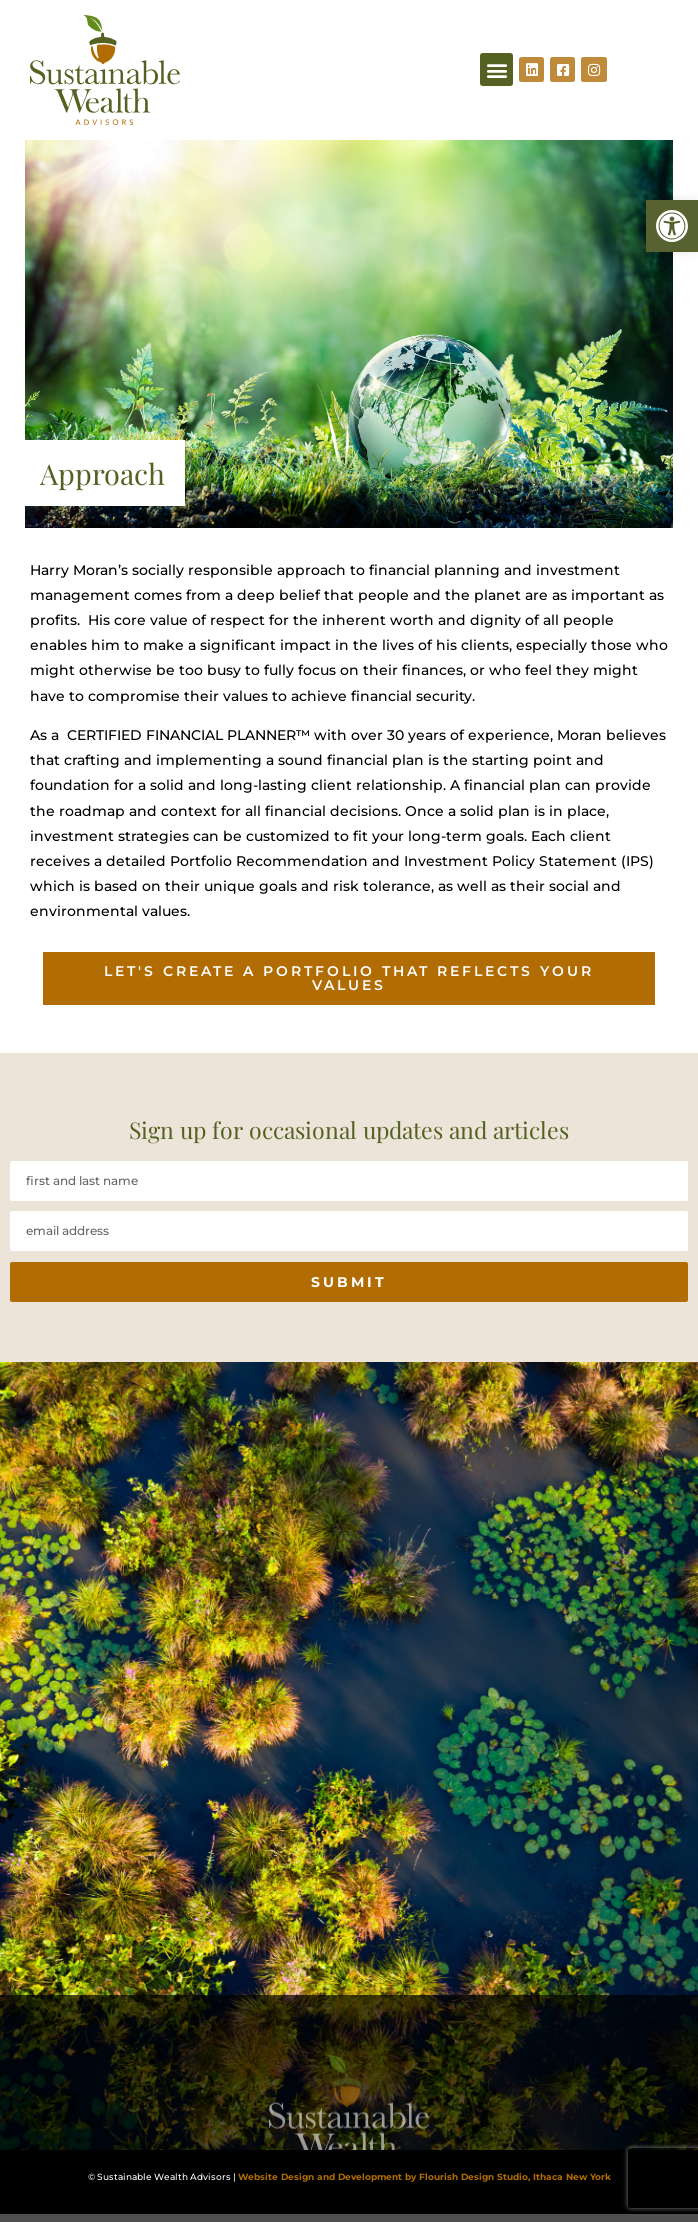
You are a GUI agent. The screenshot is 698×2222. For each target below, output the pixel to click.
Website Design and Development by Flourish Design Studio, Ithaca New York (424, 2177)
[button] (672, 226)
